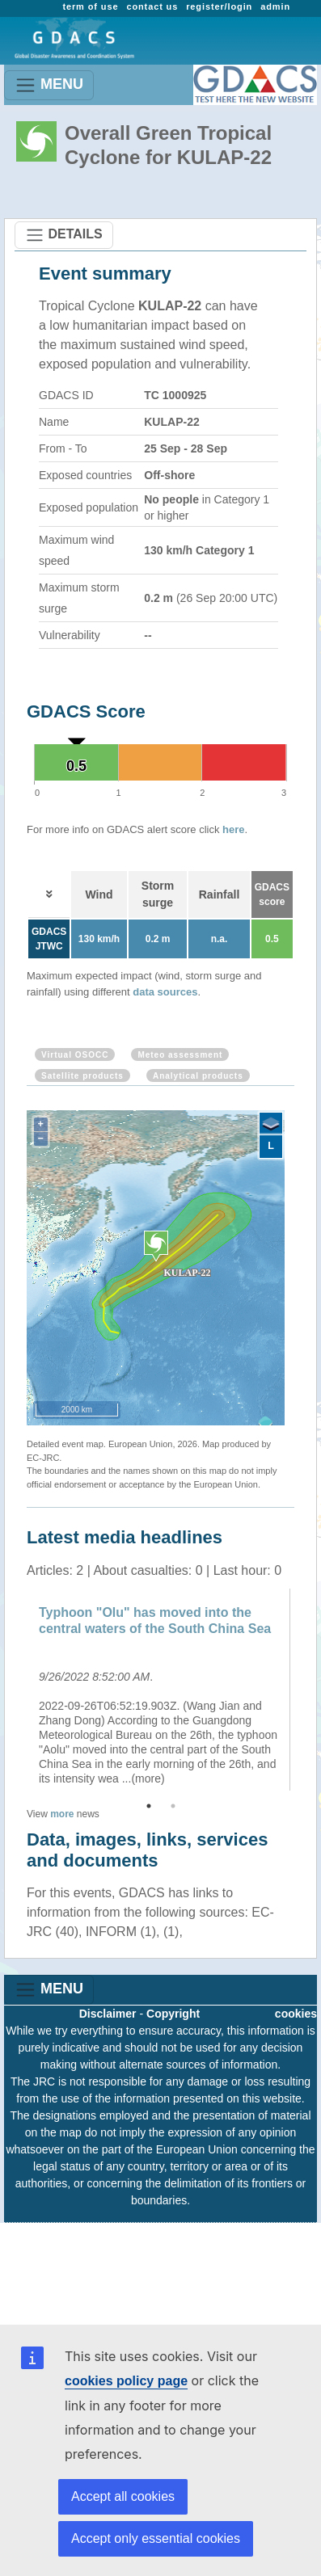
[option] (160, 1690)
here (233, 829)
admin (275, 6)
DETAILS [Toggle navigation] (64, 235)
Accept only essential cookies (155, 2538)
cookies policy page (126, 2381)
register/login (219, 6)
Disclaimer (108, 2013)
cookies (296, 2013)
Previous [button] (14, 1690)
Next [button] (306, 1690)
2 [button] (173, 1806)
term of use (90, 6)
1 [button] (149, 1806)
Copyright (173, 2013)
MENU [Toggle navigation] (49, 85)
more (62, 1814)
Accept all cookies (123, 2496)
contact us (152, 6)
